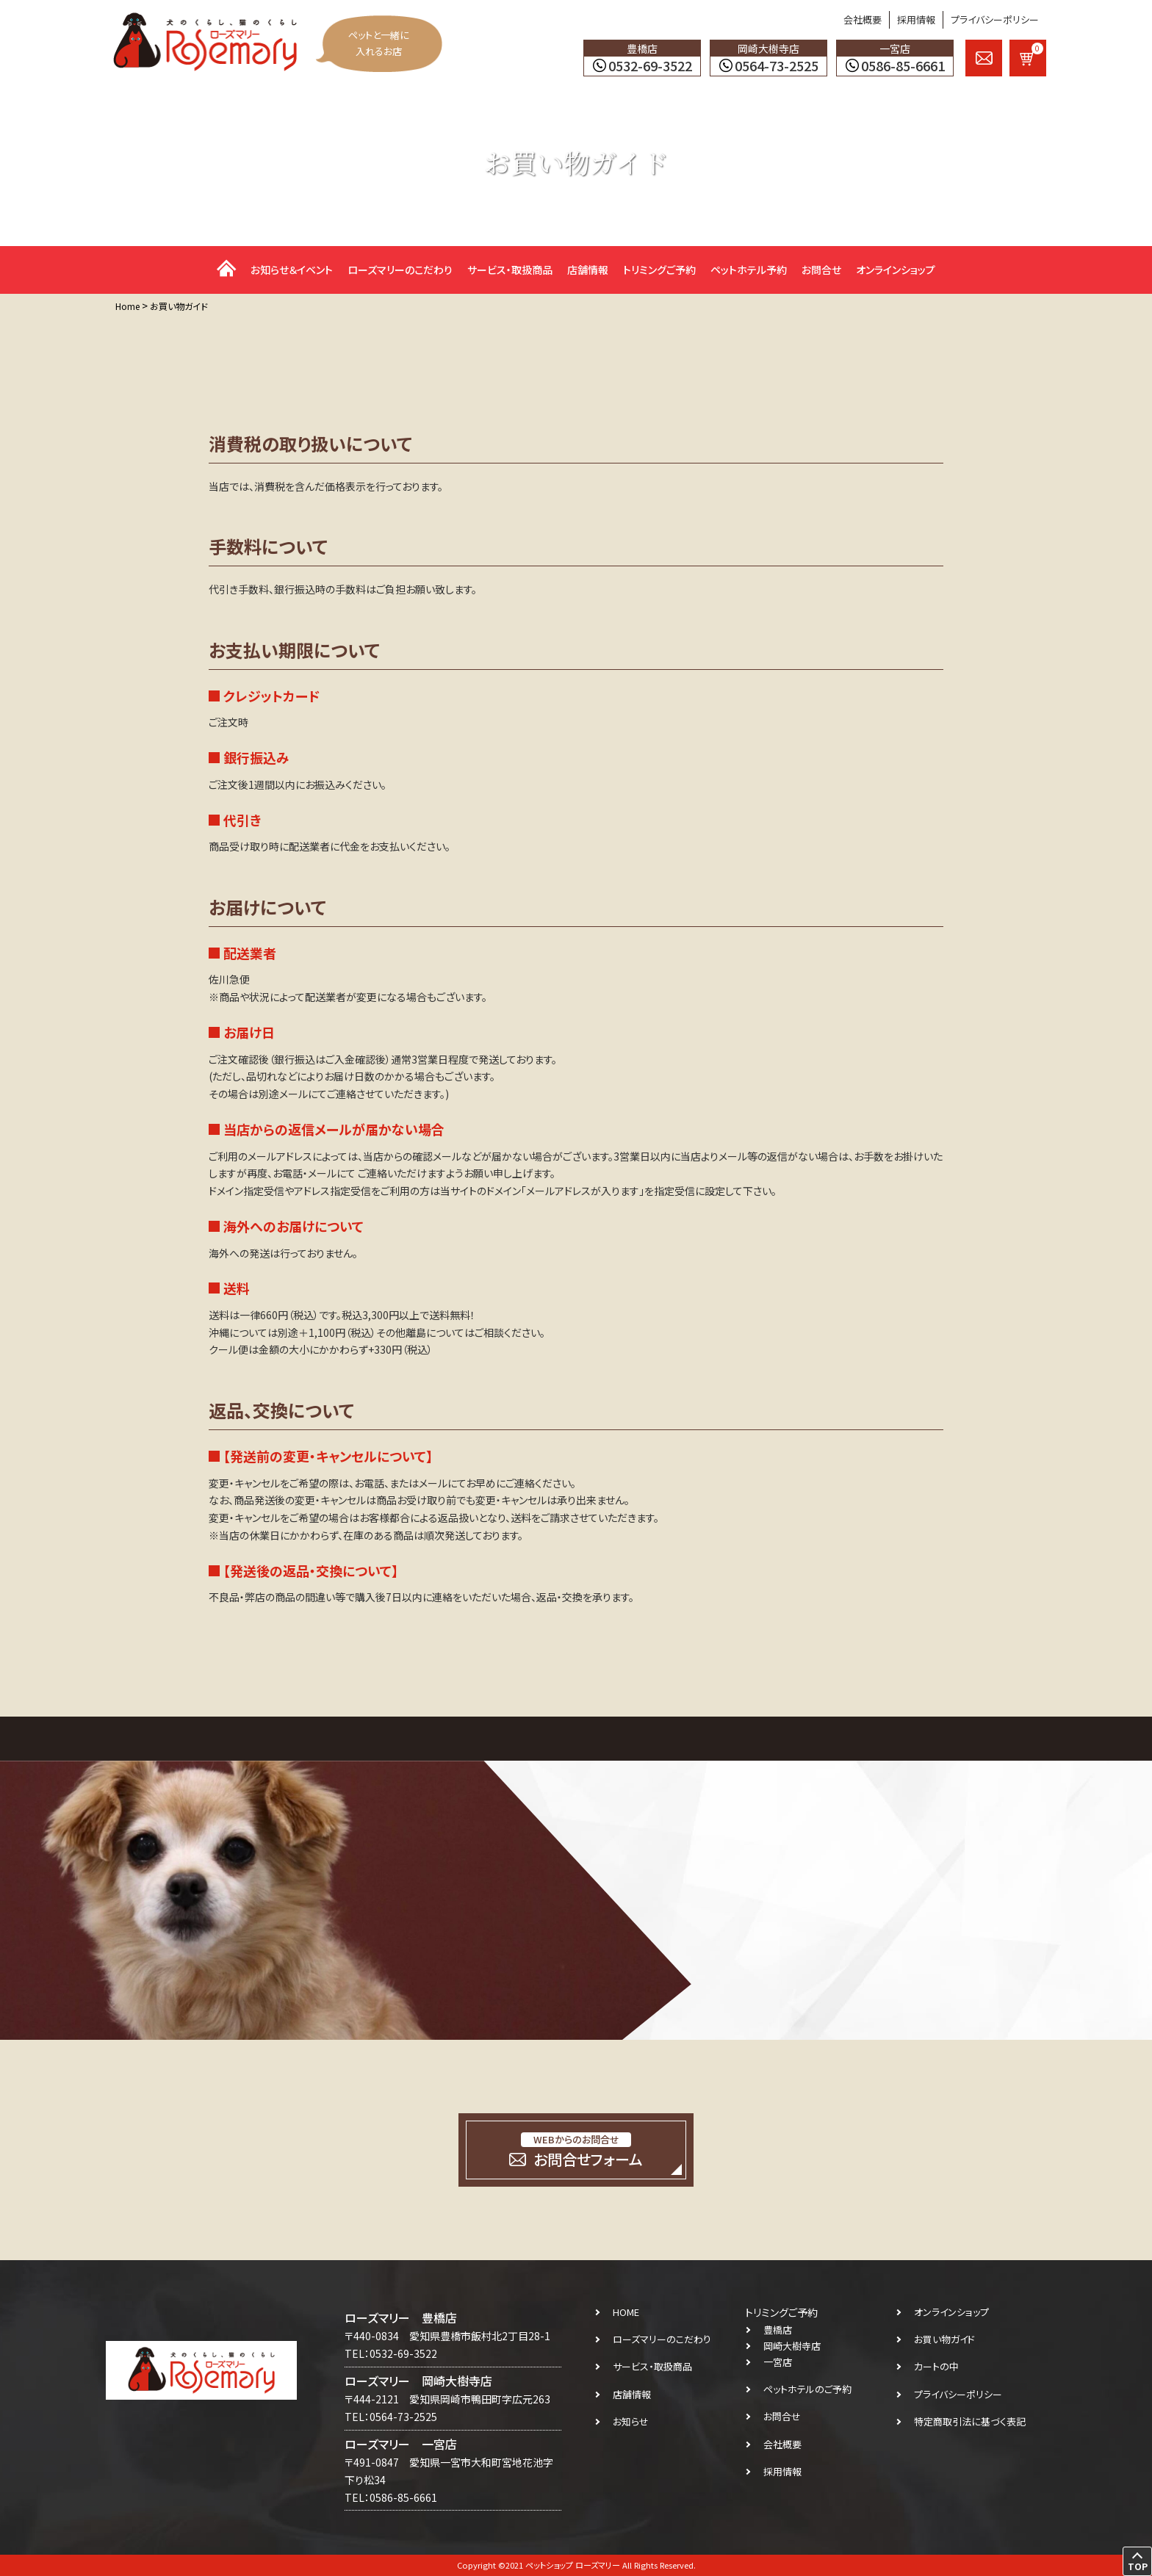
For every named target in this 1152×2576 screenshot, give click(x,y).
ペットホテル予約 (748, 269)
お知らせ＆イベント (292, 269)
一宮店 (777, 2362)
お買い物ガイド (944, 2339)
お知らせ (631, 2421)
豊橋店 (777, 2330)
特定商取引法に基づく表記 (970, 2421)
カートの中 (936, 2366)
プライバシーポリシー (995, 19)
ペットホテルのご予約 (807, 2389)
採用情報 (916, 19)
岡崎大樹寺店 (792, 2346)
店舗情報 (587, 269)
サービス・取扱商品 (509, 269)
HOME (626, 2312)
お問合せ (821, 269)
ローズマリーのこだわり (400, 269)
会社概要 (862, 19)
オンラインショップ (895, 269)
